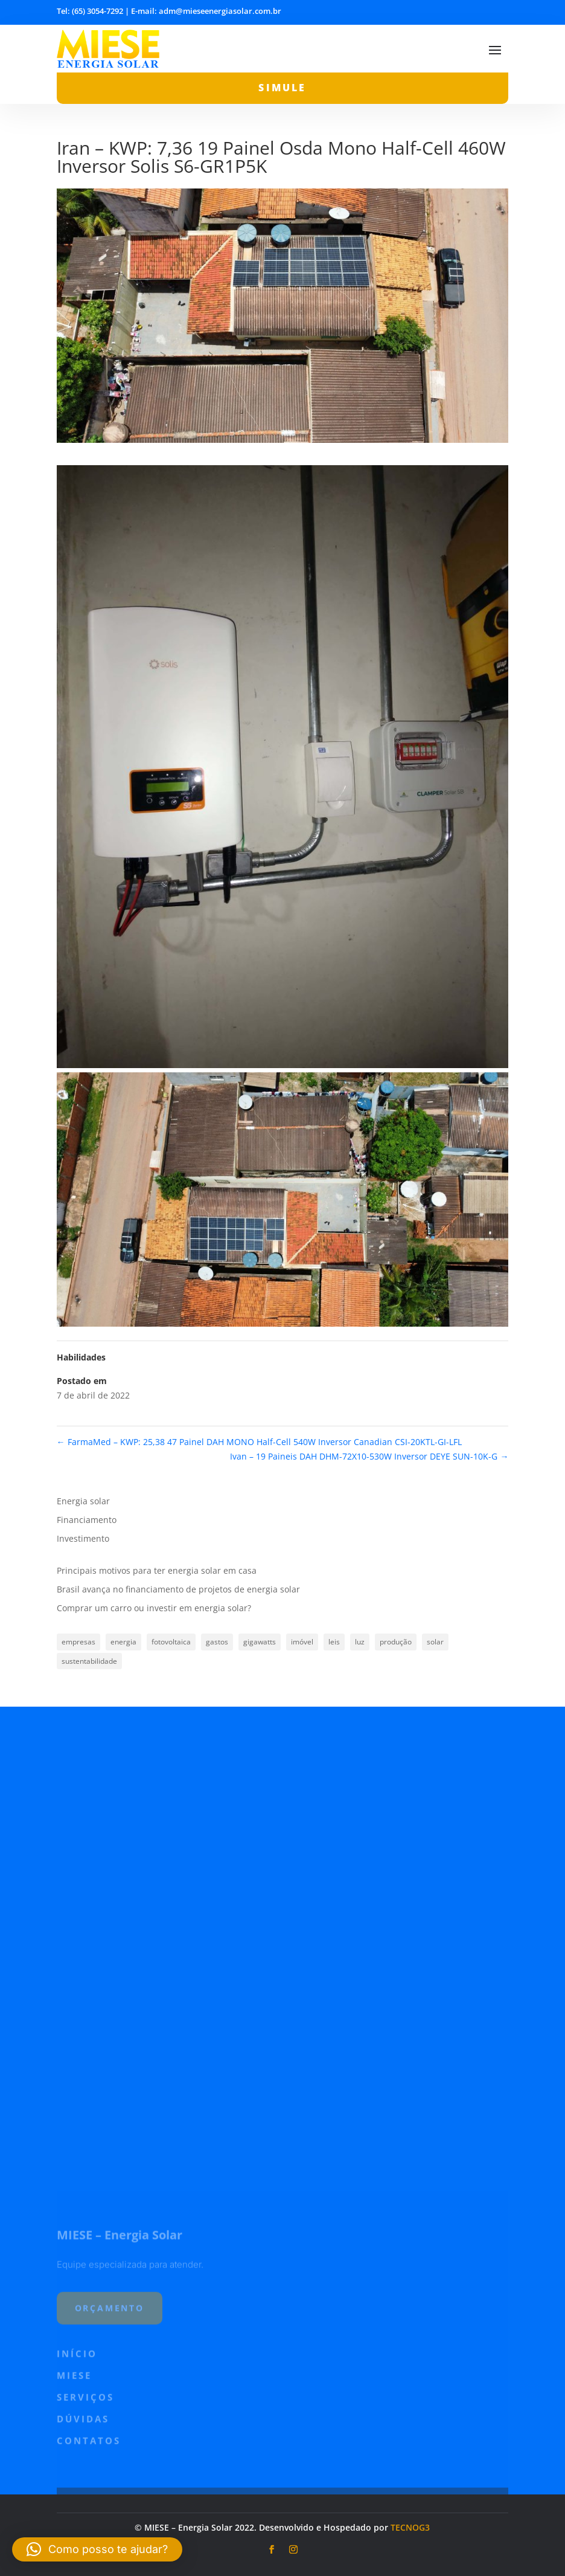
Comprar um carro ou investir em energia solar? (154, 1608)
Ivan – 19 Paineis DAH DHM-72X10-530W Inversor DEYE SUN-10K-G (369, 1456)
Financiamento (87, 1519)
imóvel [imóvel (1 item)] (302, 1642)
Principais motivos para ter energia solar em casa (157, 1570)
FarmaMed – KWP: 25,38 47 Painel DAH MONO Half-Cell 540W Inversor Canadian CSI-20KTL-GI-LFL (259, 1441)
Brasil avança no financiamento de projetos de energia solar (178, 1589)
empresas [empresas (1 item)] (78, 1642)
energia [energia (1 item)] (123, 1642)
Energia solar (83, 1501)
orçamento (109, 2474)
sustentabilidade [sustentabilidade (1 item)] (89, 1661)
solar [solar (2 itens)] (435, 1642)
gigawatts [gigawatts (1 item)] (259, 1642)
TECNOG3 (410, 2527)
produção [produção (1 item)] (396, 1642)
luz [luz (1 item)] (360, 1642)
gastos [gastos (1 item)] (217, 1642)
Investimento (83, 1538)
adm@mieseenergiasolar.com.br (220, 10)
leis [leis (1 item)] (334, 1642)
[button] (97, 2549)
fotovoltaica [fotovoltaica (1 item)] (171, 1642)
